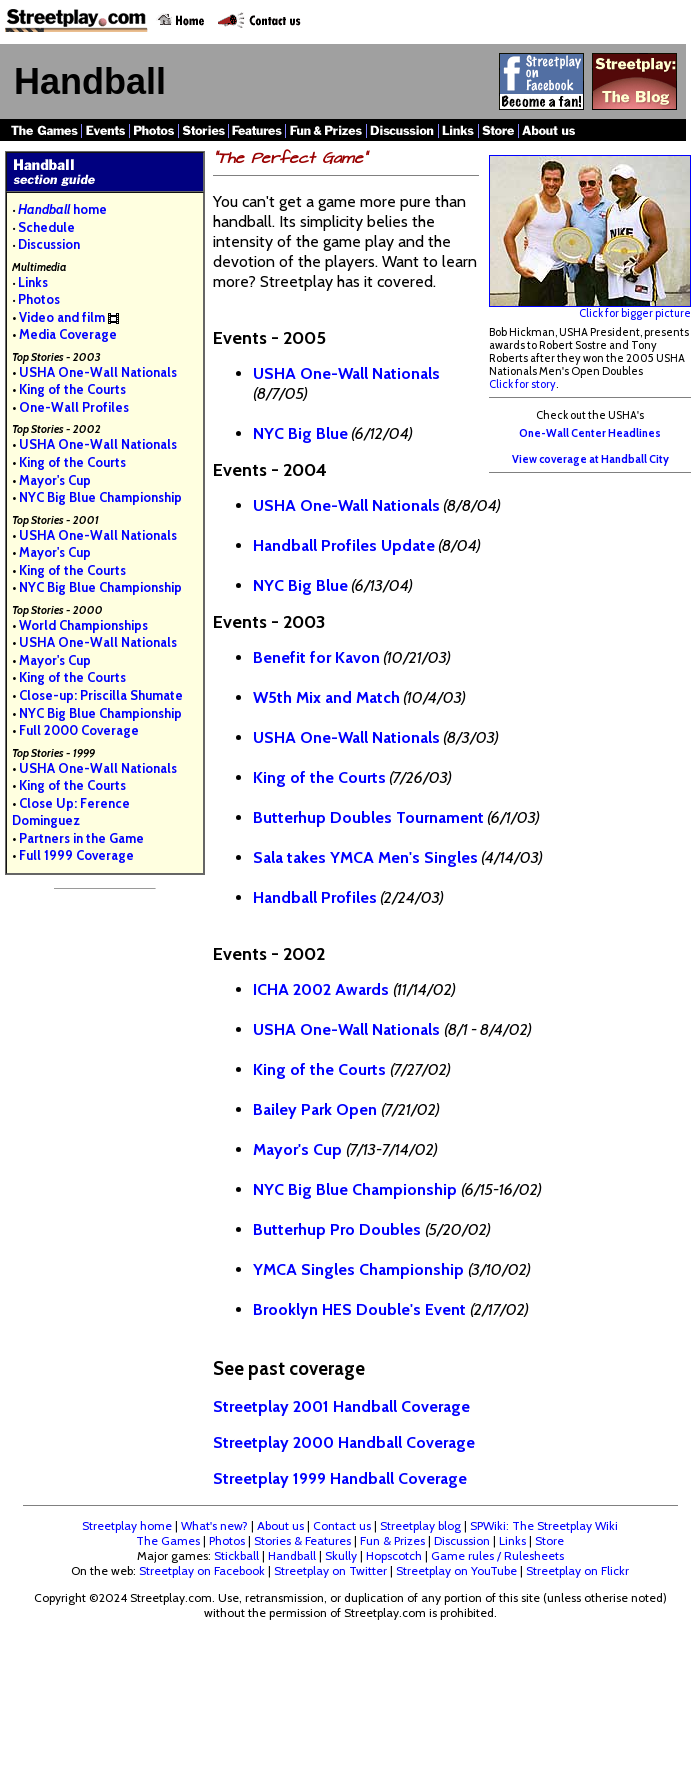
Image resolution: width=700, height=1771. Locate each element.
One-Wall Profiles (74, 407)
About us (280, 1525)
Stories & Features (302, 1540)
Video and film (62, 317)
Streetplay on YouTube (456, 1570)
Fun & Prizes (392, 1540)
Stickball (236, 1555)
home (62, 209)
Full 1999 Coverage (76, 855)
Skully (341, 1555)
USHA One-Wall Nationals (98, 372)
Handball (292, 1555)
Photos (39, 299)
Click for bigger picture (590, 308)
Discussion (49, 244)
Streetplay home (127, 1525)
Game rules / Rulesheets (497, 1555)
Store (549, 1540)
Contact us (342, 1525)
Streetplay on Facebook (202, 1570)
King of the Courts (72, 389)
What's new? (214, 1525)
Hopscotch (394, 1555)
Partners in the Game (81, 838)
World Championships (83, 625)
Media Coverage (68, 334)
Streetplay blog (420, 1525)
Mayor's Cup (55, 480)
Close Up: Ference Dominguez (71, 812)
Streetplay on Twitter (330, 1570)
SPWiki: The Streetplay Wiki (544, 1525)
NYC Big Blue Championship (100, 497)
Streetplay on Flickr (577, 1570)
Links (33, 282)
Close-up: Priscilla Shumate (101, 695)
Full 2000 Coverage (79, 730)
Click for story (522, 384)
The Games (168, 1540)
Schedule (46, 227)
